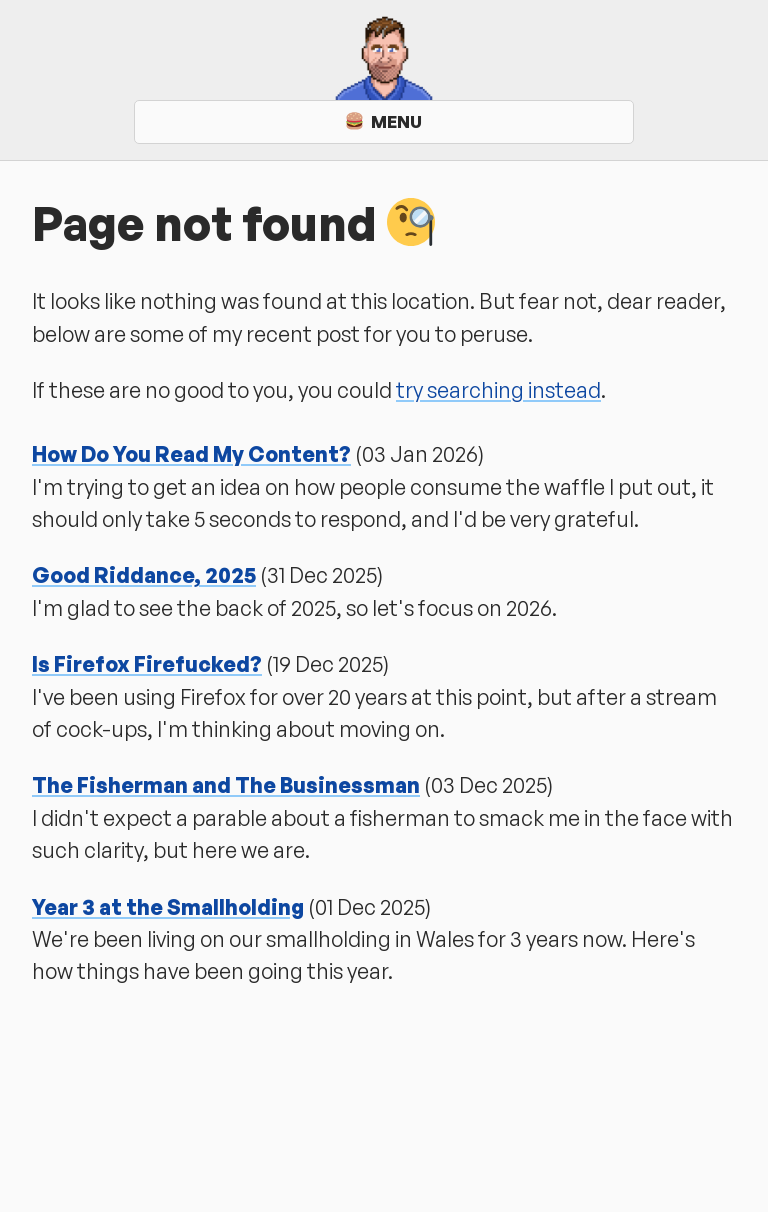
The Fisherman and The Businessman (226, 785)
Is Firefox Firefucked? (147, 664)
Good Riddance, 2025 (144, 575)
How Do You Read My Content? (191, 454)
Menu (384, 121)
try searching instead (498, 389)
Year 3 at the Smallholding (168, 907)
